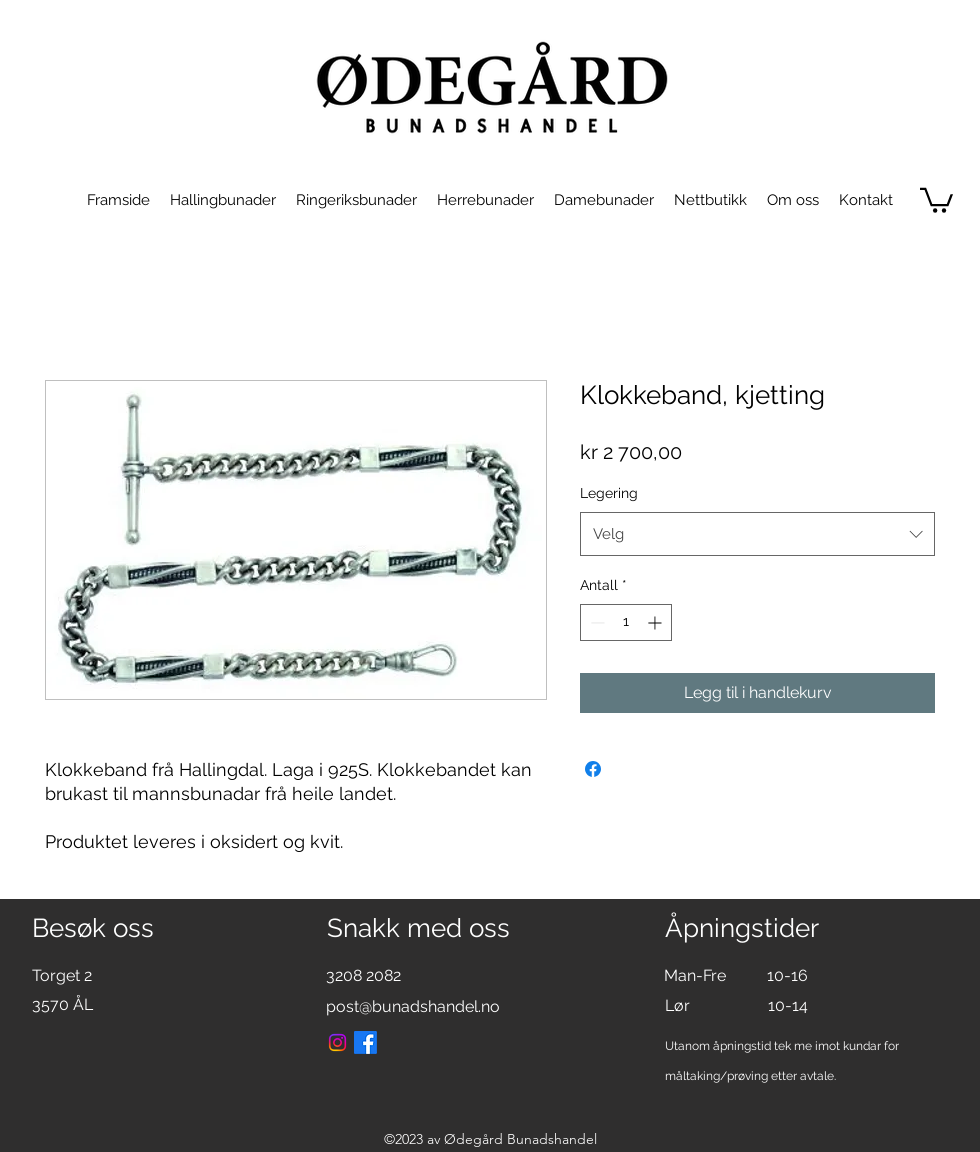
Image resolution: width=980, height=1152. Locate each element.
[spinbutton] (626, 622)
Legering (609, 493)
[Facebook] (365, 1042)
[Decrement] (595, 622)
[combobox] (757, 534)
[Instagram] (337, 1042)
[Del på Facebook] (593, 769)
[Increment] (656, 622)
